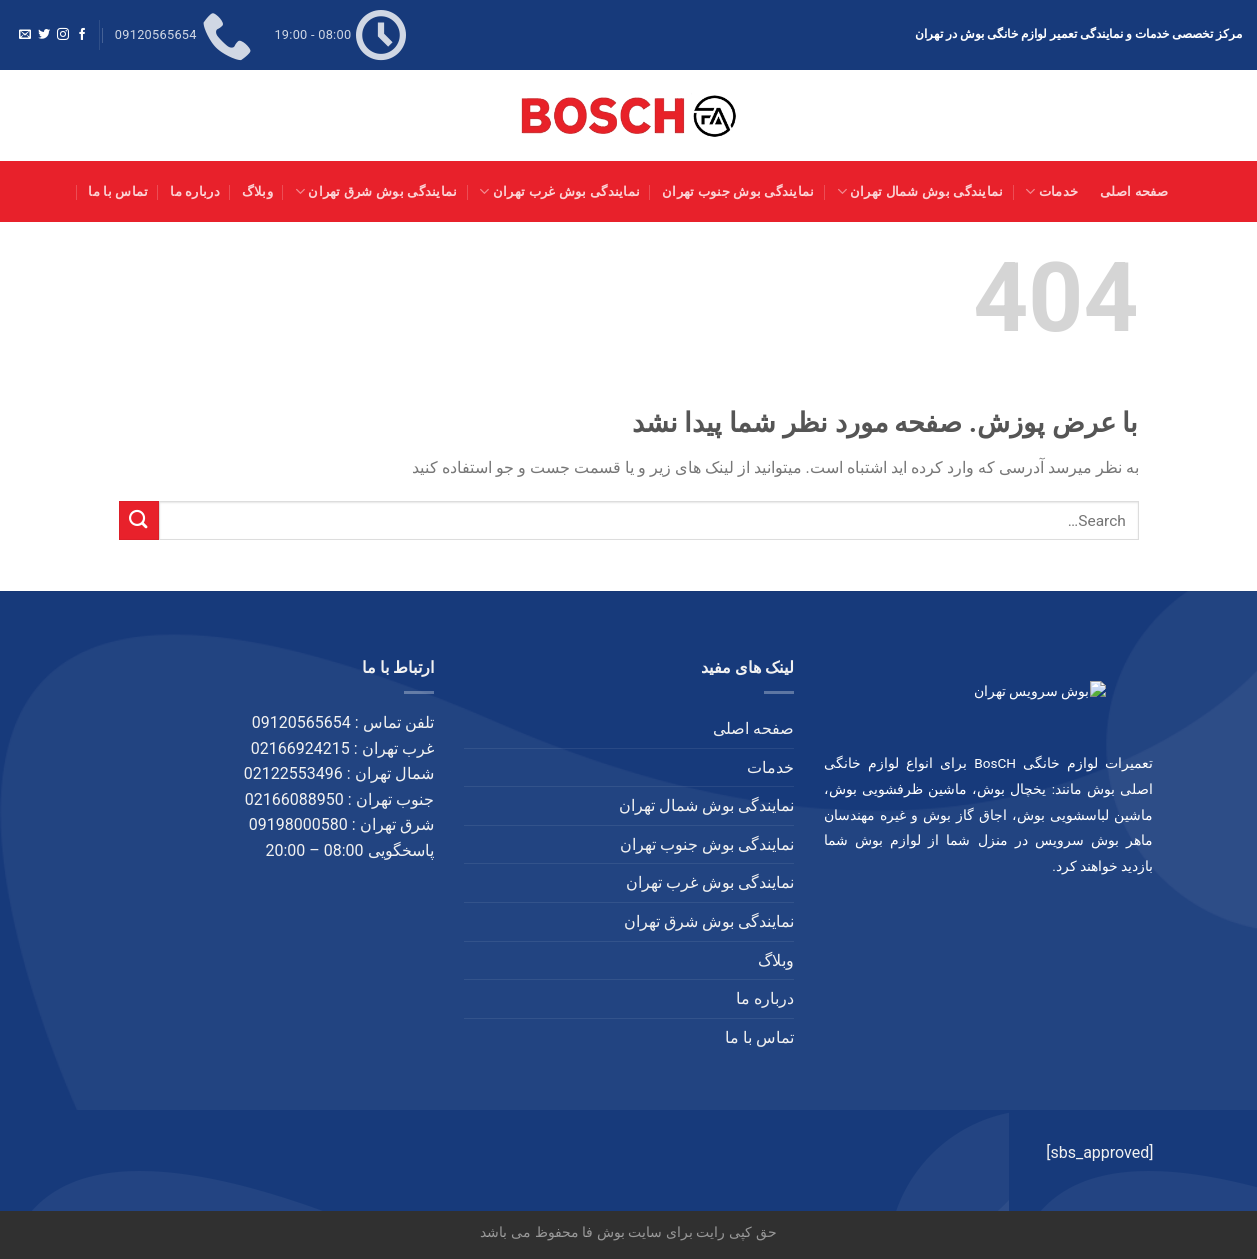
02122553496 (293, 773)
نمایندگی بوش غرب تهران (559, 191)
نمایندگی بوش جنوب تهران (738, 191)
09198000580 (298, 824)
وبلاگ (257, 191)
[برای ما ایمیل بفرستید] (25, 35)
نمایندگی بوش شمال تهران (920, 191)
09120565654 (301, 722)
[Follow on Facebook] (82, 35)
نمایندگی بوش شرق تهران (376, 191)
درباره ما (195, 191)
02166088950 (294, 799)
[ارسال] (139, 520)
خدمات (1051, 191)
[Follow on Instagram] (63, 35)
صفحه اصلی (1134, 191)
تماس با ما (118, 191)
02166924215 (300, 748)
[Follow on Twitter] (44, 35)
